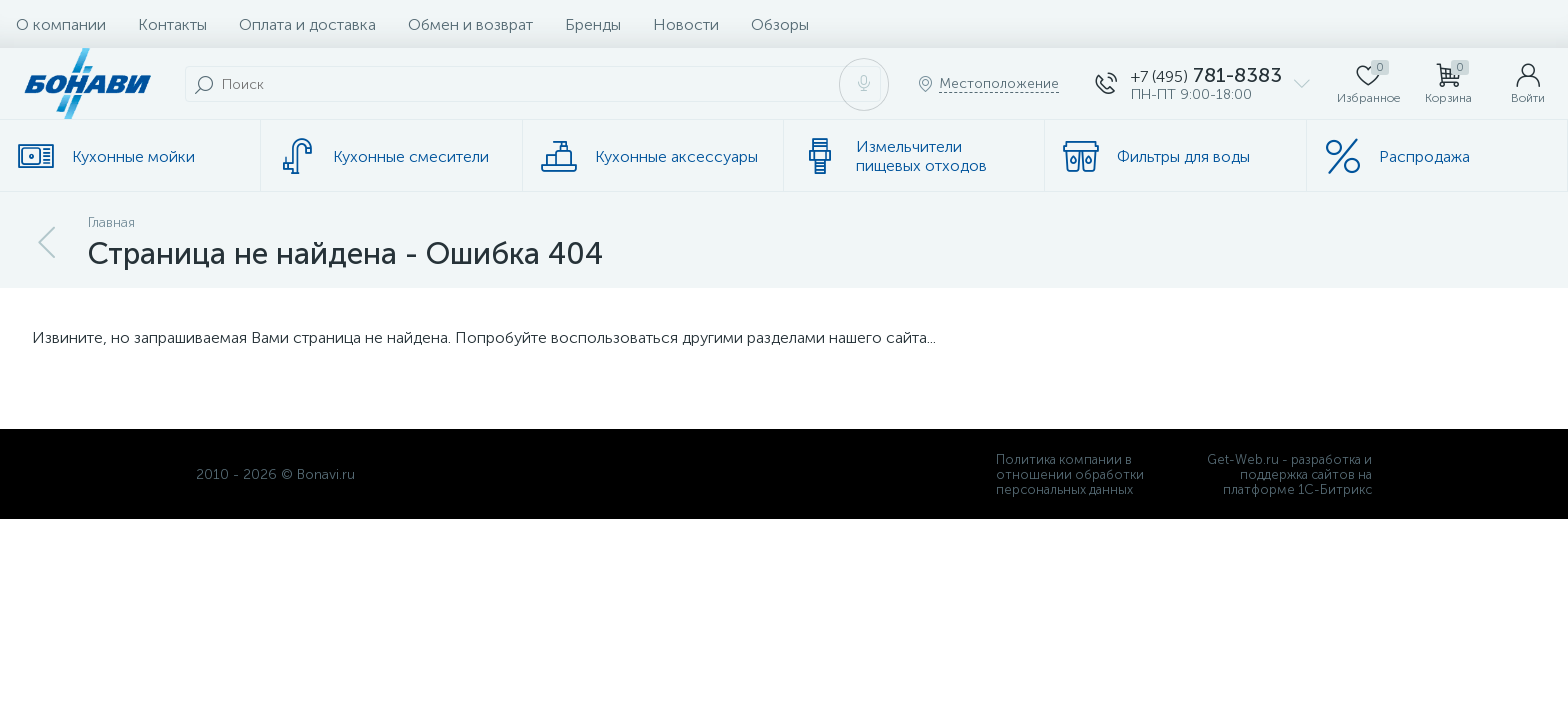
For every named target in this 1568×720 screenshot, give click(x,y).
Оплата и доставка (307, 24)
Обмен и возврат (470, 24)
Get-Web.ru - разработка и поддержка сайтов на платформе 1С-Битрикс (1289, 474)
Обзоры (780, 24)
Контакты (172, 24)
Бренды (593, 24)
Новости (686, 24)
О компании (61, 24)
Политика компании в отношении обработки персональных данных (1070, 474)
